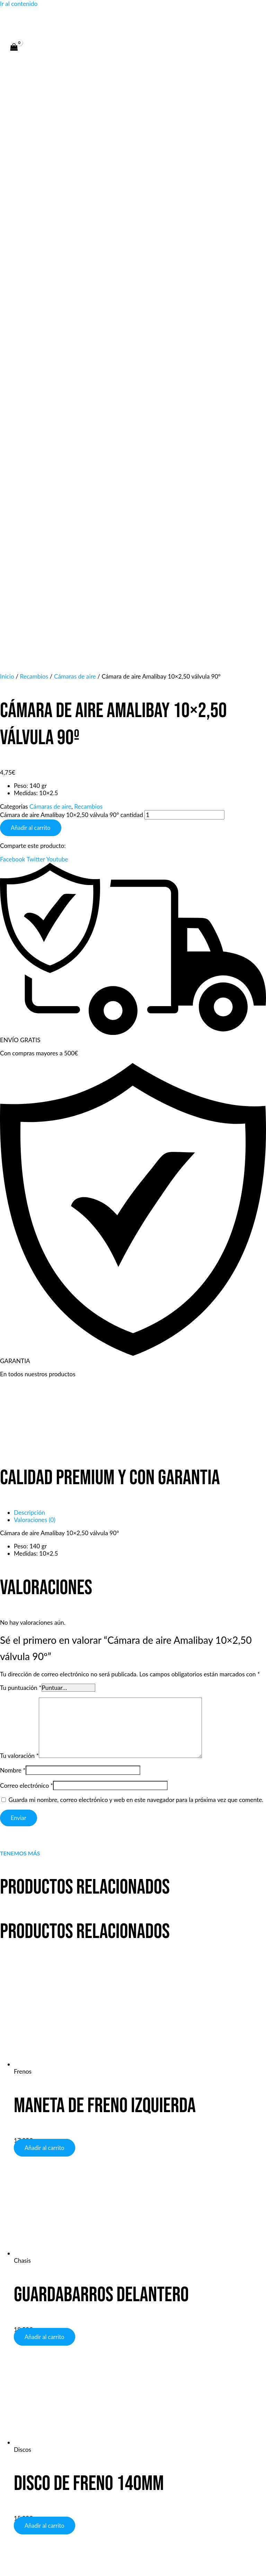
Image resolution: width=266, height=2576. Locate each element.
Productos (23, 2356)
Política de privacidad (38, 2326)
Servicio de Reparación (40, 2378)
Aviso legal (53, 2477)
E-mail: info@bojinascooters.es (50, 2408)
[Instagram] (148, 2282)
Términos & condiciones (41, 2319)
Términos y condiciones (198, 2477)
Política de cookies (145, 2477)
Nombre (13, 1212)
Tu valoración (19, 1198)
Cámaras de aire (50, 249)
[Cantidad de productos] (184, 257)
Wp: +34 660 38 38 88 (40, 2416)
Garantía (21, 2363)
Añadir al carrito (31, 270)
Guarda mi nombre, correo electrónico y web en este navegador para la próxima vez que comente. (135, 1242)
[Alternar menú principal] (27, 65)
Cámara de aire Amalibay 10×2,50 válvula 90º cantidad (71, 257)
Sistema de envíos (33, 2371)
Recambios (88, 249)
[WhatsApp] (128, 2282)
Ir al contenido (18, 3)
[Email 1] (138, 2282)
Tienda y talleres (31, 2304)
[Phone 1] (117, 2282)
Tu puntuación (21, 1130)
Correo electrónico (26, 1228)
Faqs (16, 2311)
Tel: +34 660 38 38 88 (39, 2401)
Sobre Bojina (27, 2333)
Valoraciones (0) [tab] (34, 962)
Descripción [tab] (29, 955)
